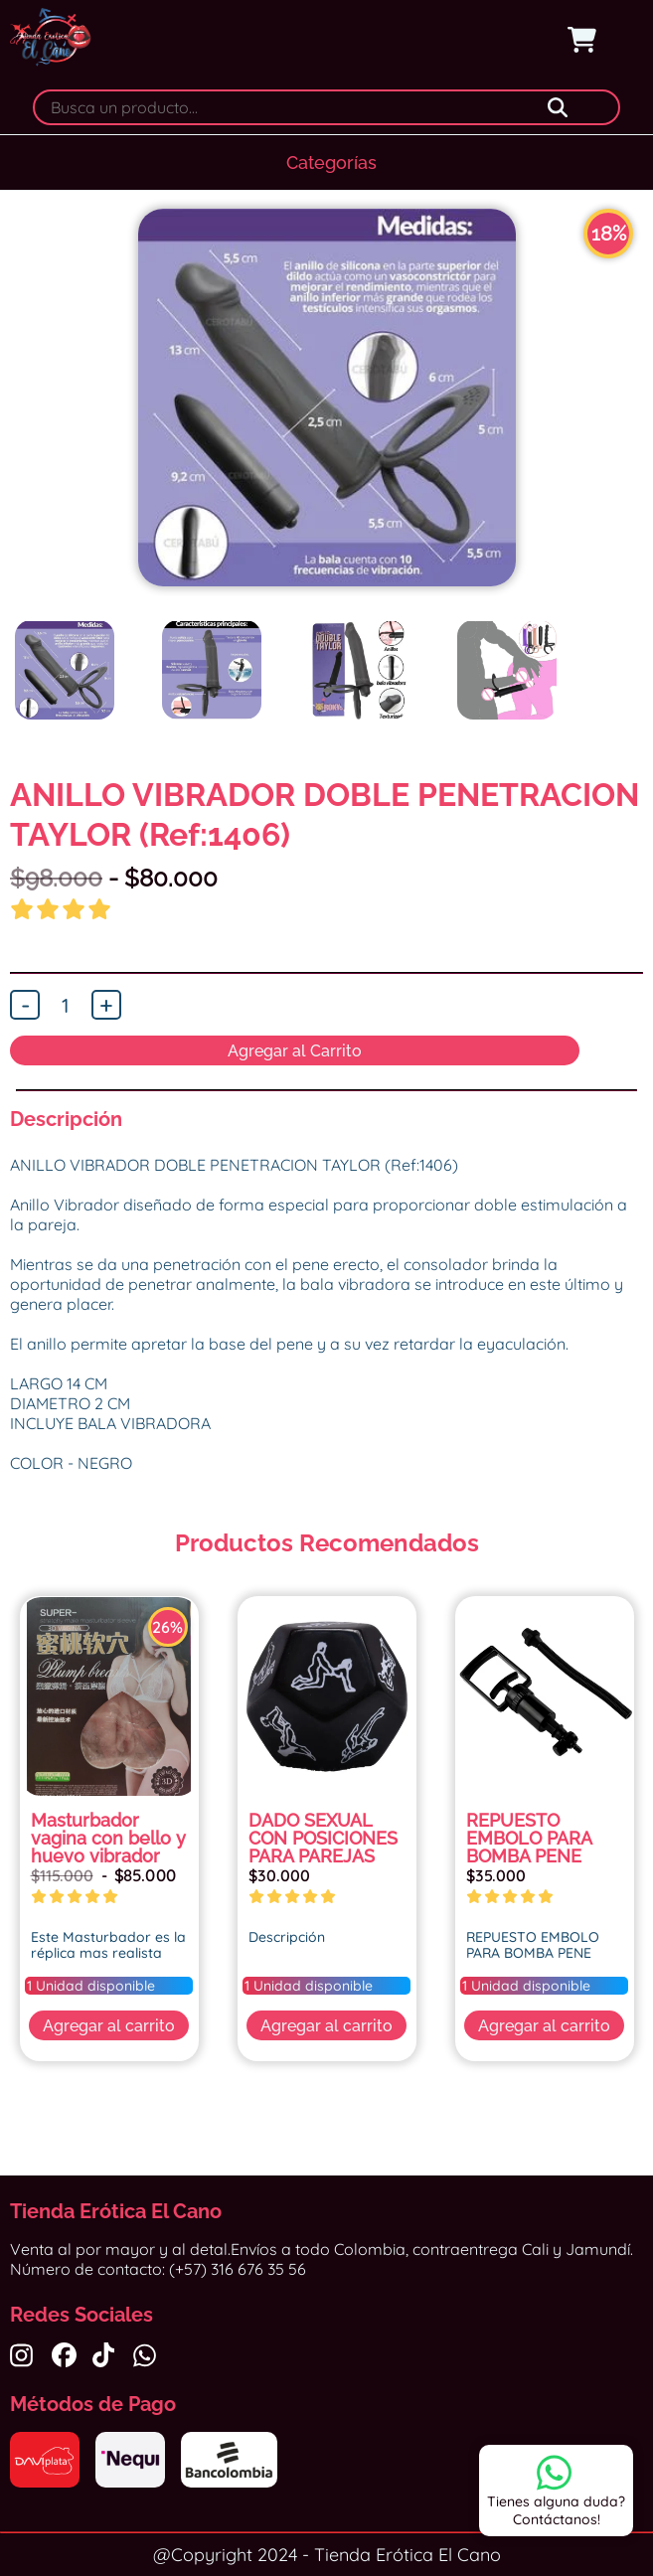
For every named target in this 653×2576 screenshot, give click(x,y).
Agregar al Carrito (295, 1051)
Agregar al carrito (109, 2025)
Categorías (331, 162)
